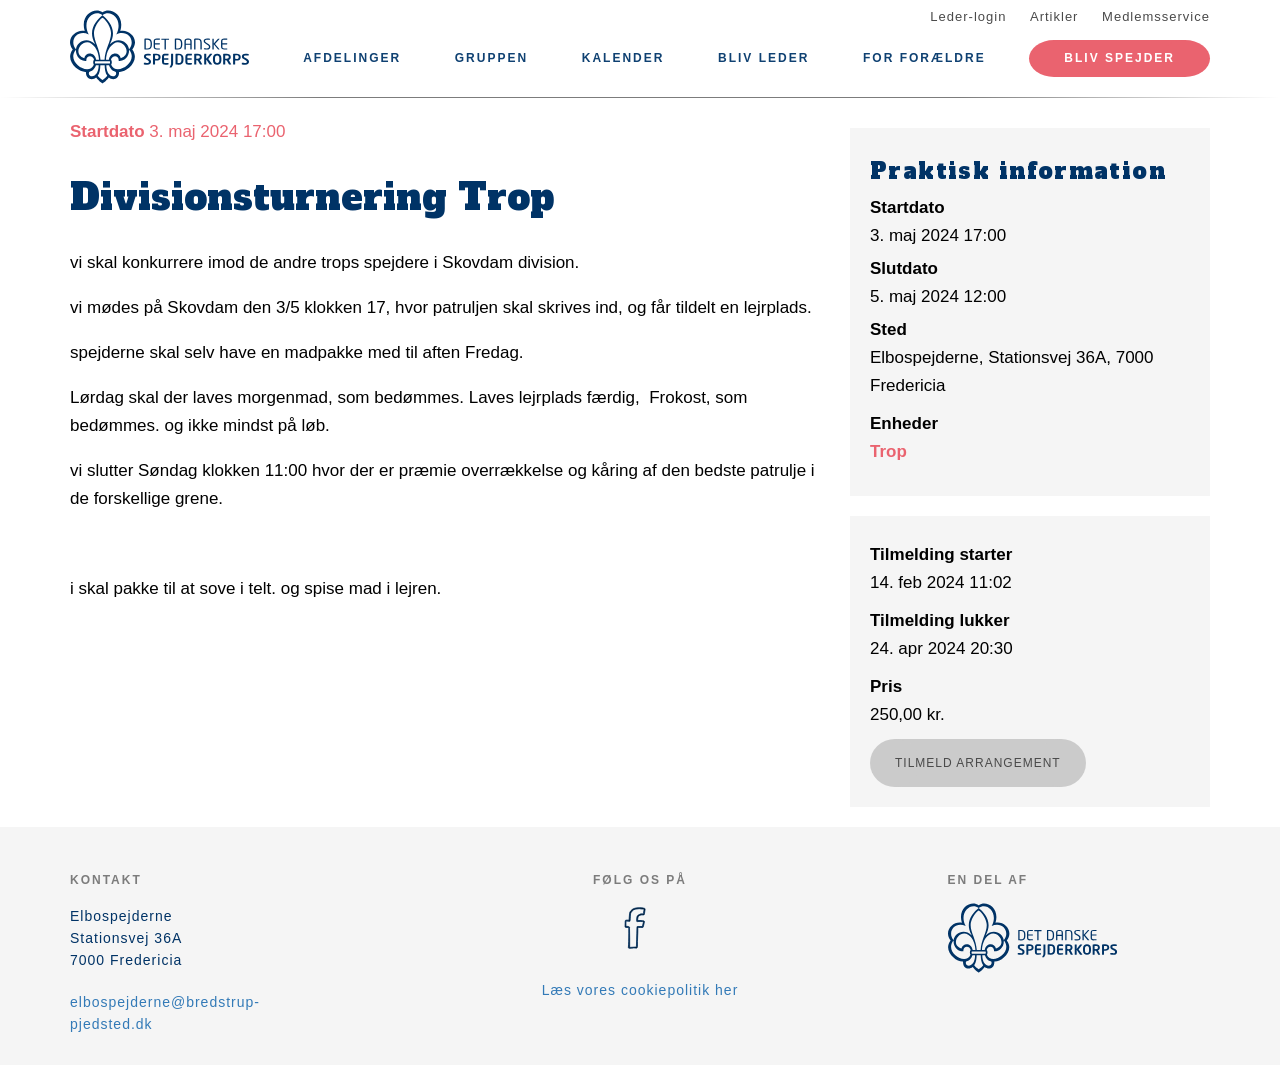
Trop (888, 451)
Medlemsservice (1156, 16)
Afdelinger (352, 58)
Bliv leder (763, 58)
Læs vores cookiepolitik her (640, 990)
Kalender (623, 58)
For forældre (924, 58)
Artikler (1054, 16)
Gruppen (491, 58)
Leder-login (968, 16)
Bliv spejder (1119, 58)
